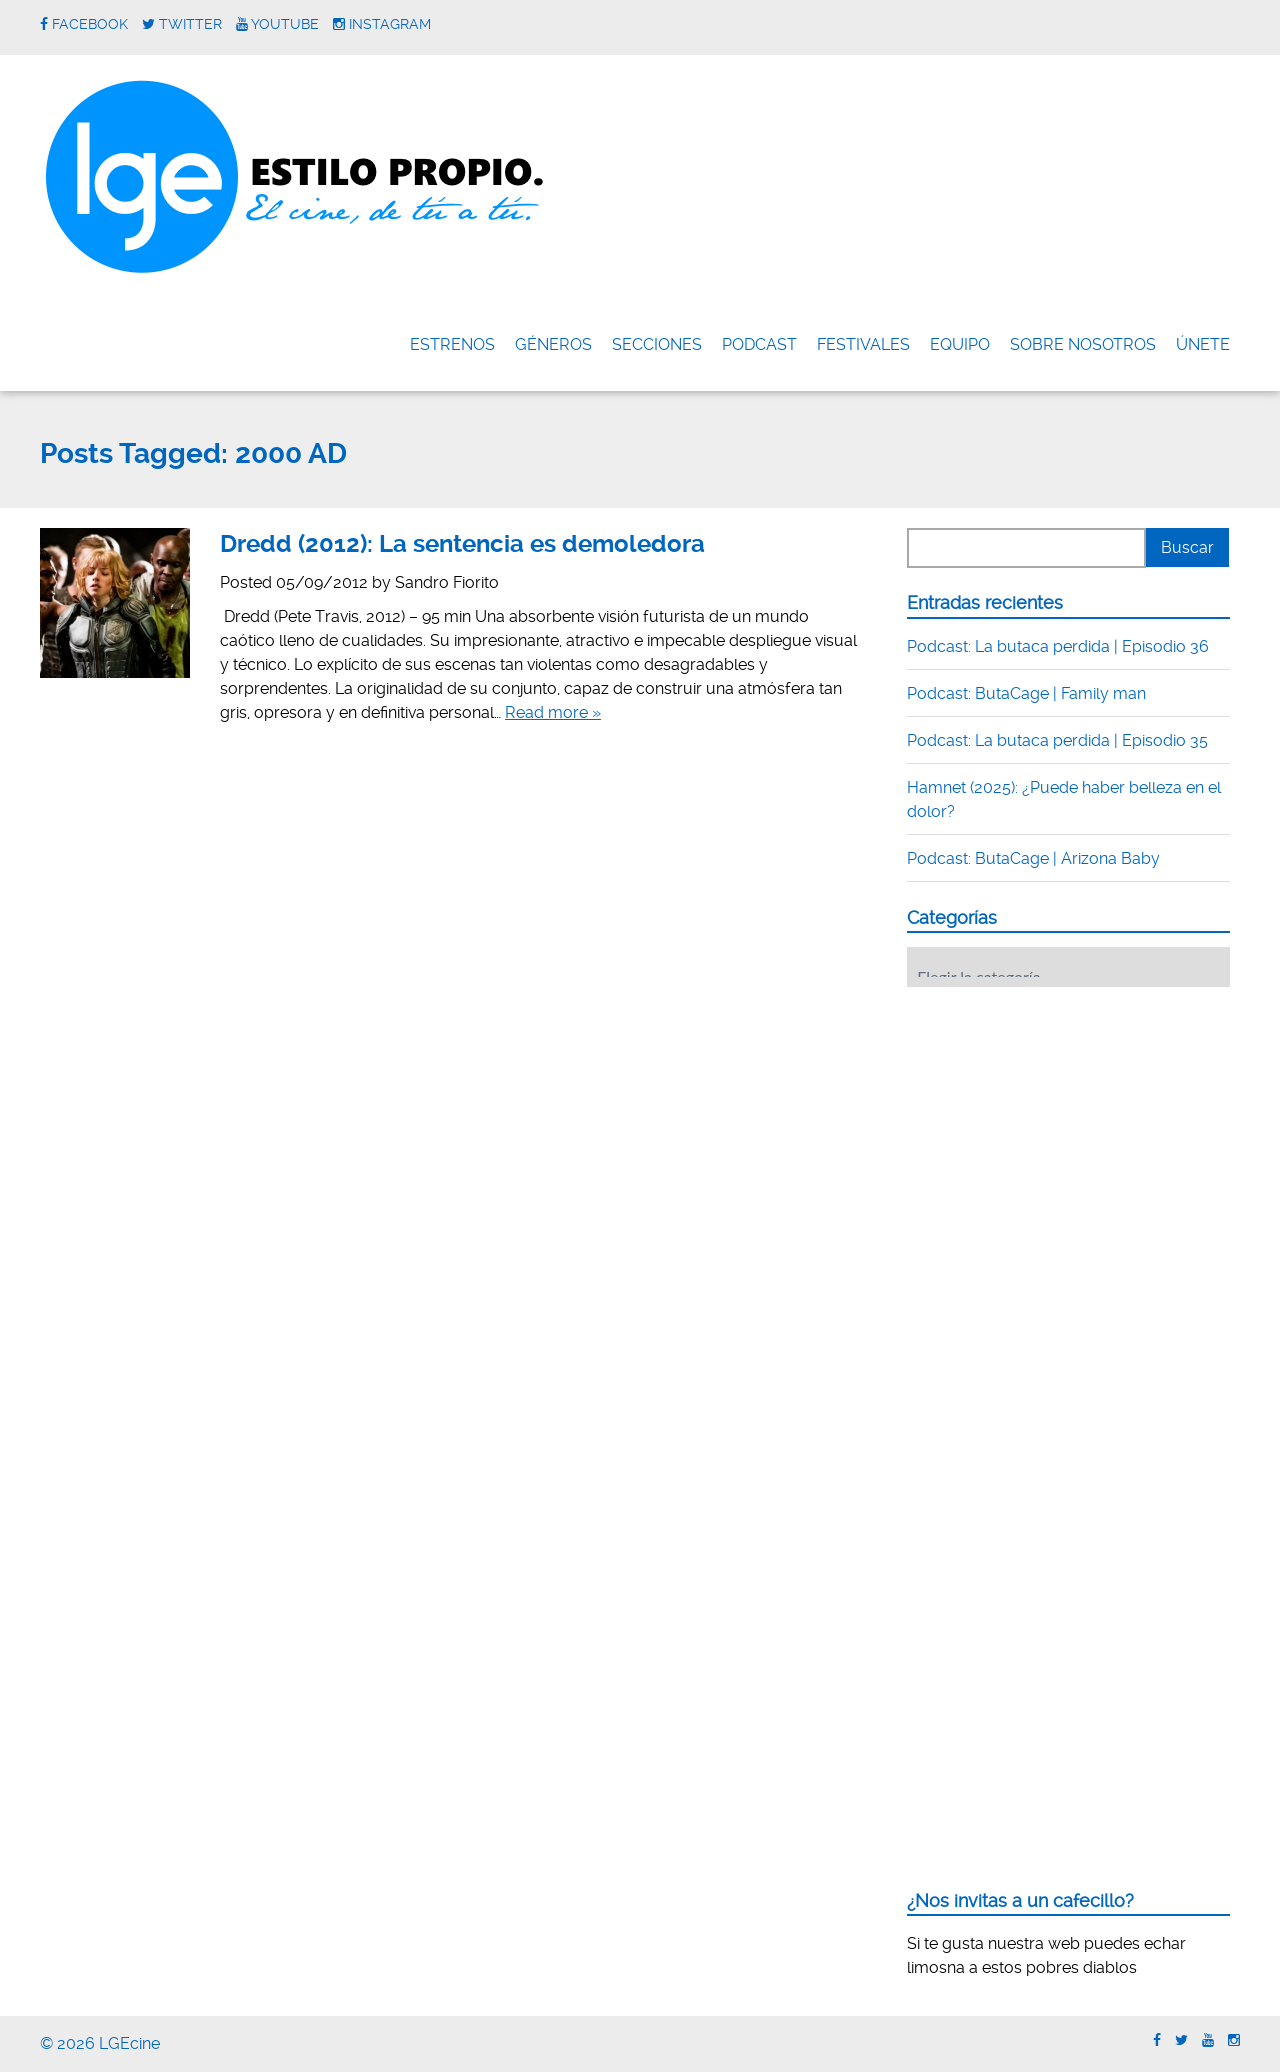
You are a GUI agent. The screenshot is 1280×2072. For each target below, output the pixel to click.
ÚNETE (1203, 344)
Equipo (960, 344)
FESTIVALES (863, 344)
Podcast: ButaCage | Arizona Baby (1033, 858)
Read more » (553, 712)
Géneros (553, 344)
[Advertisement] (1057, 1126)
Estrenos (452, 344)
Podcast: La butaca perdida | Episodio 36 (1058, 646)
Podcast (759, 344)
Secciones (657, 344)
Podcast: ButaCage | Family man (1026, 693)
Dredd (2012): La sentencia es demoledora (462, 544)
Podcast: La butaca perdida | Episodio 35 (1057, 740)
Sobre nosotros (1083, 344)
